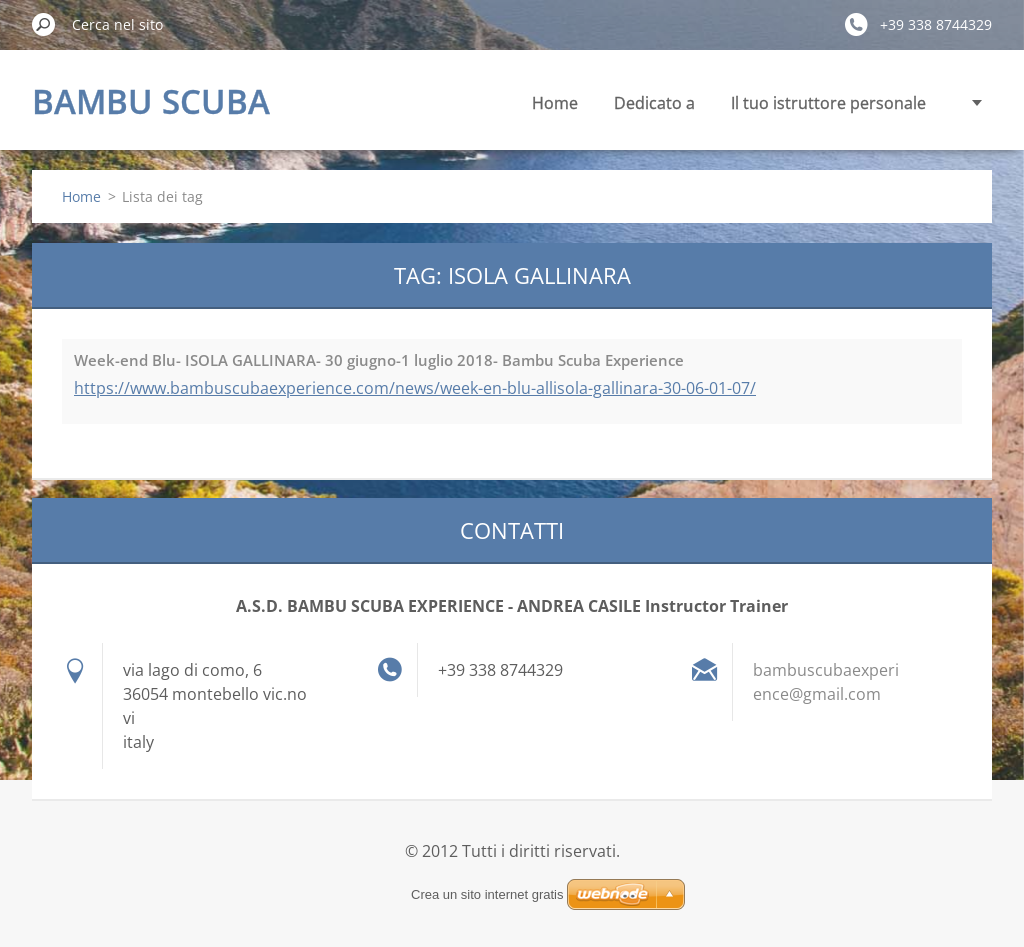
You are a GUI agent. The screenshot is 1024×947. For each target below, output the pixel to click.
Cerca (44, 24)
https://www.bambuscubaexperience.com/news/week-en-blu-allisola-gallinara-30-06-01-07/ (415, 388)
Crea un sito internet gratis (487, 894)
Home (555, 103)
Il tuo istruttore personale (828, 103)
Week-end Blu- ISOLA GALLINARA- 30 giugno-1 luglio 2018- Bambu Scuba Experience (379, 360)
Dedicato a (654, 103)
